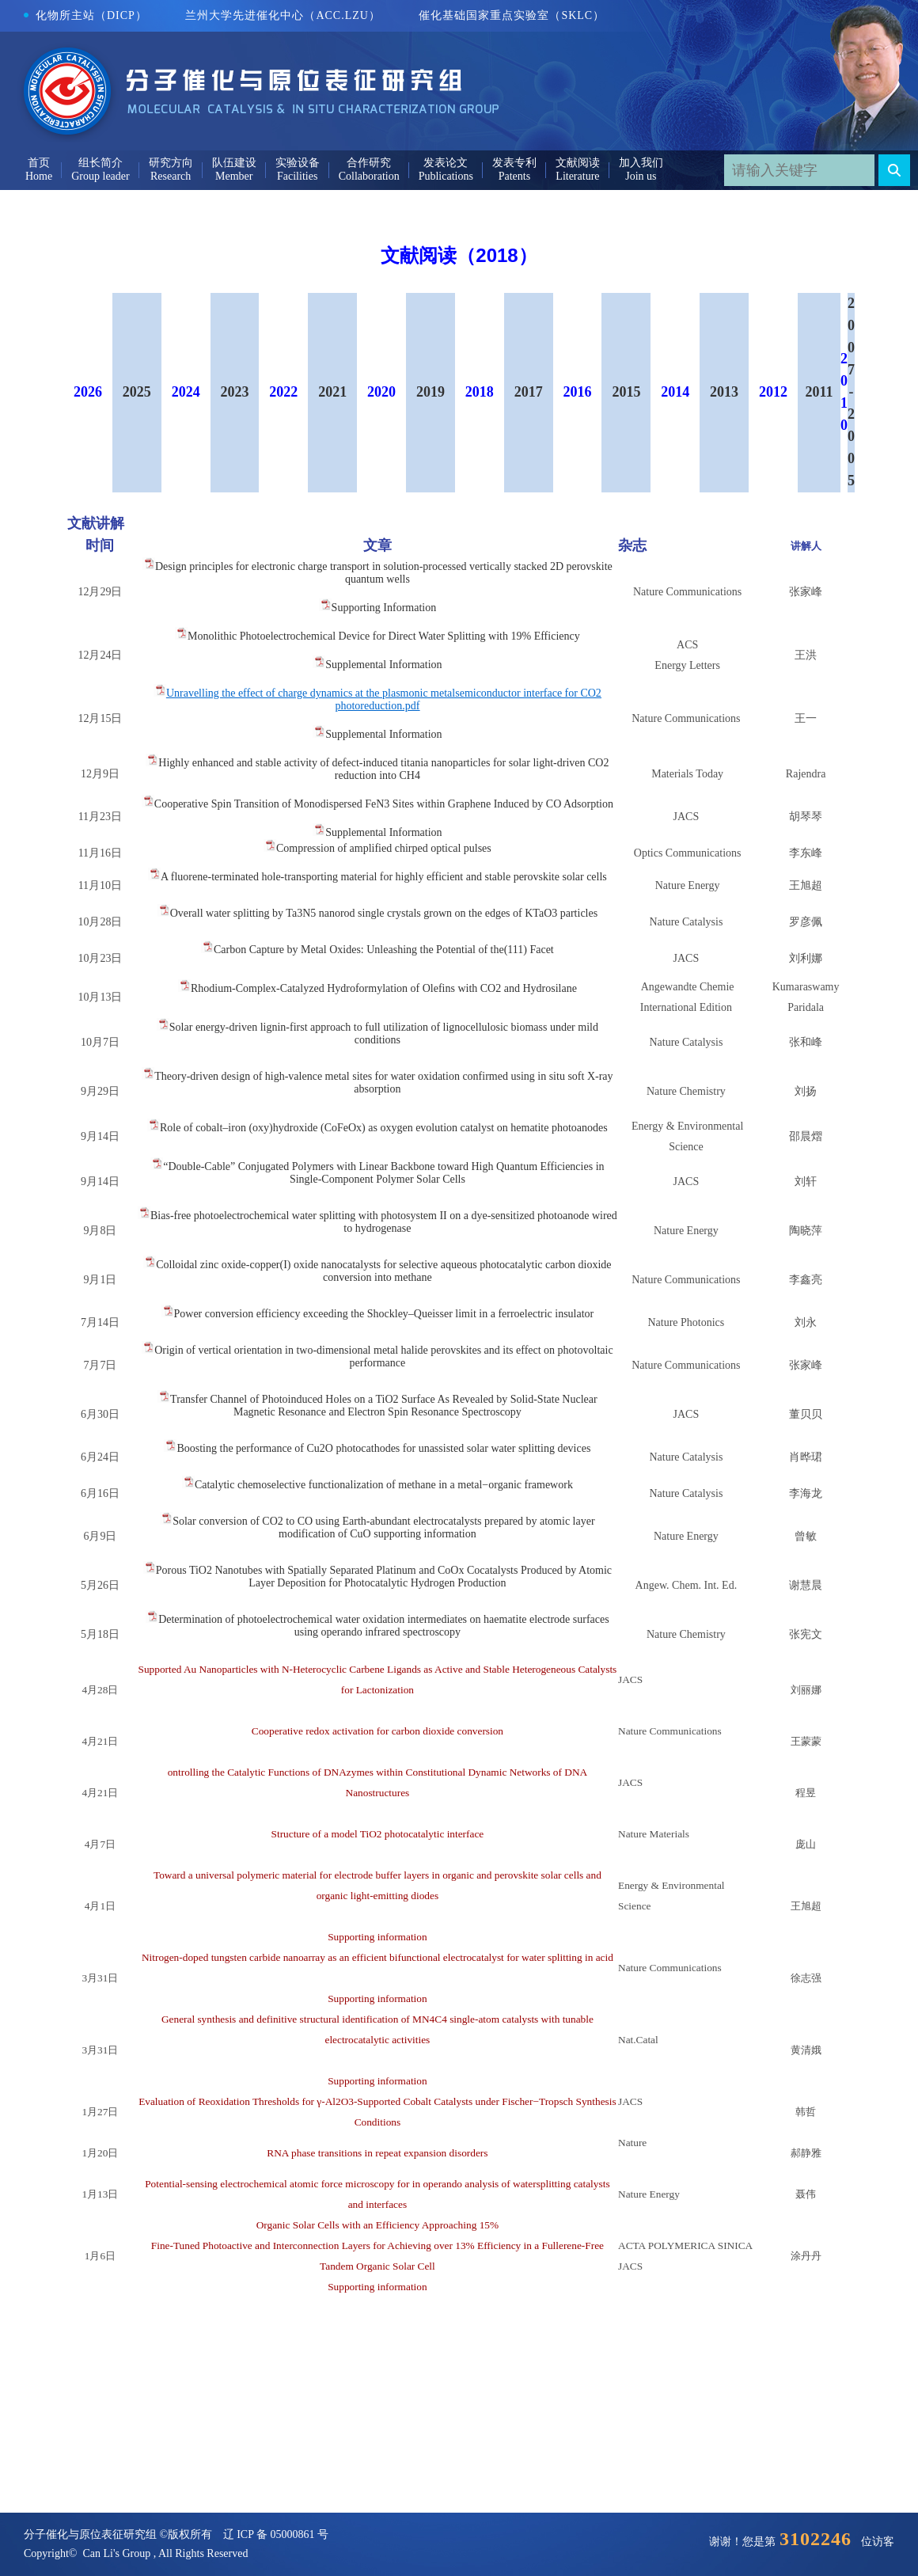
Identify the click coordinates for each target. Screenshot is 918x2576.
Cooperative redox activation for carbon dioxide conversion (377, 1743)
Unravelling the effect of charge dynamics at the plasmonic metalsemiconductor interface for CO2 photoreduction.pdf (383, 699)
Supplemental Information (383, 665)
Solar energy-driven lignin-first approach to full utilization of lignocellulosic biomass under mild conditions (383, 1033)
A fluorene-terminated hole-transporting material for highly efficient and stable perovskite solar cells (384, 877)
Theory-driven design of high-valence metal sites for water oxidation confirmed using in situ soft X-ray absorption (383, 1082)
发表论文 (445, 163)
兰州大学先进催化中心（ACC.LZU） (283, 15)
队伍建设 (234, 163)
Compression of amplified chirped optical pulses (383, 848)
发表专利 (514, 163)
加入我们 (641, 163)
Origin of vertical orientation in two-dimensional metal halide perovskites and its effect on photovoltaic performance (383, 1356)
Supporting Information (384, 608)
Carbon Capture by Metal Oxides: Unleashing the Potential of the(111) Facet (384, 950)
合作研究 (369, 163)
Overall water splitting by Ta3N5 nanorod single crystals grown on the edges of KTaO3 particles (384, 913)
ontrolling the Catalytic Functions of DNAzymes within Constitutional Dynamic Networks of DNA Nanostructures (377, 1795)
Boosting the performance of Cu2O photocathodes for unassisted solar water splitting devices (383, 1448)
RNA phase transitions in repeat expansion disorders (377, 2153)
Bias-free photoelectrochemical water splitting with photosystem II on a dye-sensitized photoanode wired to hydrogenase (383, 1222)
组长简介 (100, 163)
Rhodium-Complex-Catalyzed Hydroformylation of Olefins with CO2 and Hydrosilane (384, 988)
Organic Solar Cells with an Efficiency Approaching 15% (377, 2225)
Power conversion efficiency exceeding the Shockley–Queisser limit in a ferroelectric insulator (384, 1314)
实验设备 (297, 163)
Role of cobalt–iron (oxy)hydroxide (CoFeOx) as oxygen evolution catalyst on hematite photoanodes (384, 1128)
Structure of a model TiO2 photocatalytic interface (377, 1846)
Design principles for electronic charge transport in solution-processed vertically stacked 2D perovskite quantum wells (384, 572)
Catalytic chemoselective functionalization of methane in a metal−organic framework (384, 1485)
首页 (39, 163)
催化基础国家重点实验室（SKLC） (512, 15)
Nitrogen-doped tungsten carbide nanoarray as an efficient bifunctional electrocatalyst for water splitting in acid (377, 1970)
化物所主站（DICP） (85, 15)
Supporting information (377, 1937)
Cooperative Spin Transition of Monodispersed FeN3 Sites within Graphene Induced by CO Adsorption (383, 804)
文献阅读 (578, 163)
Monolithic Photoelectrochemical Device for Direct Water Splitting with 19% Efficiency (384, 636)
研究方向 (171, 163)
